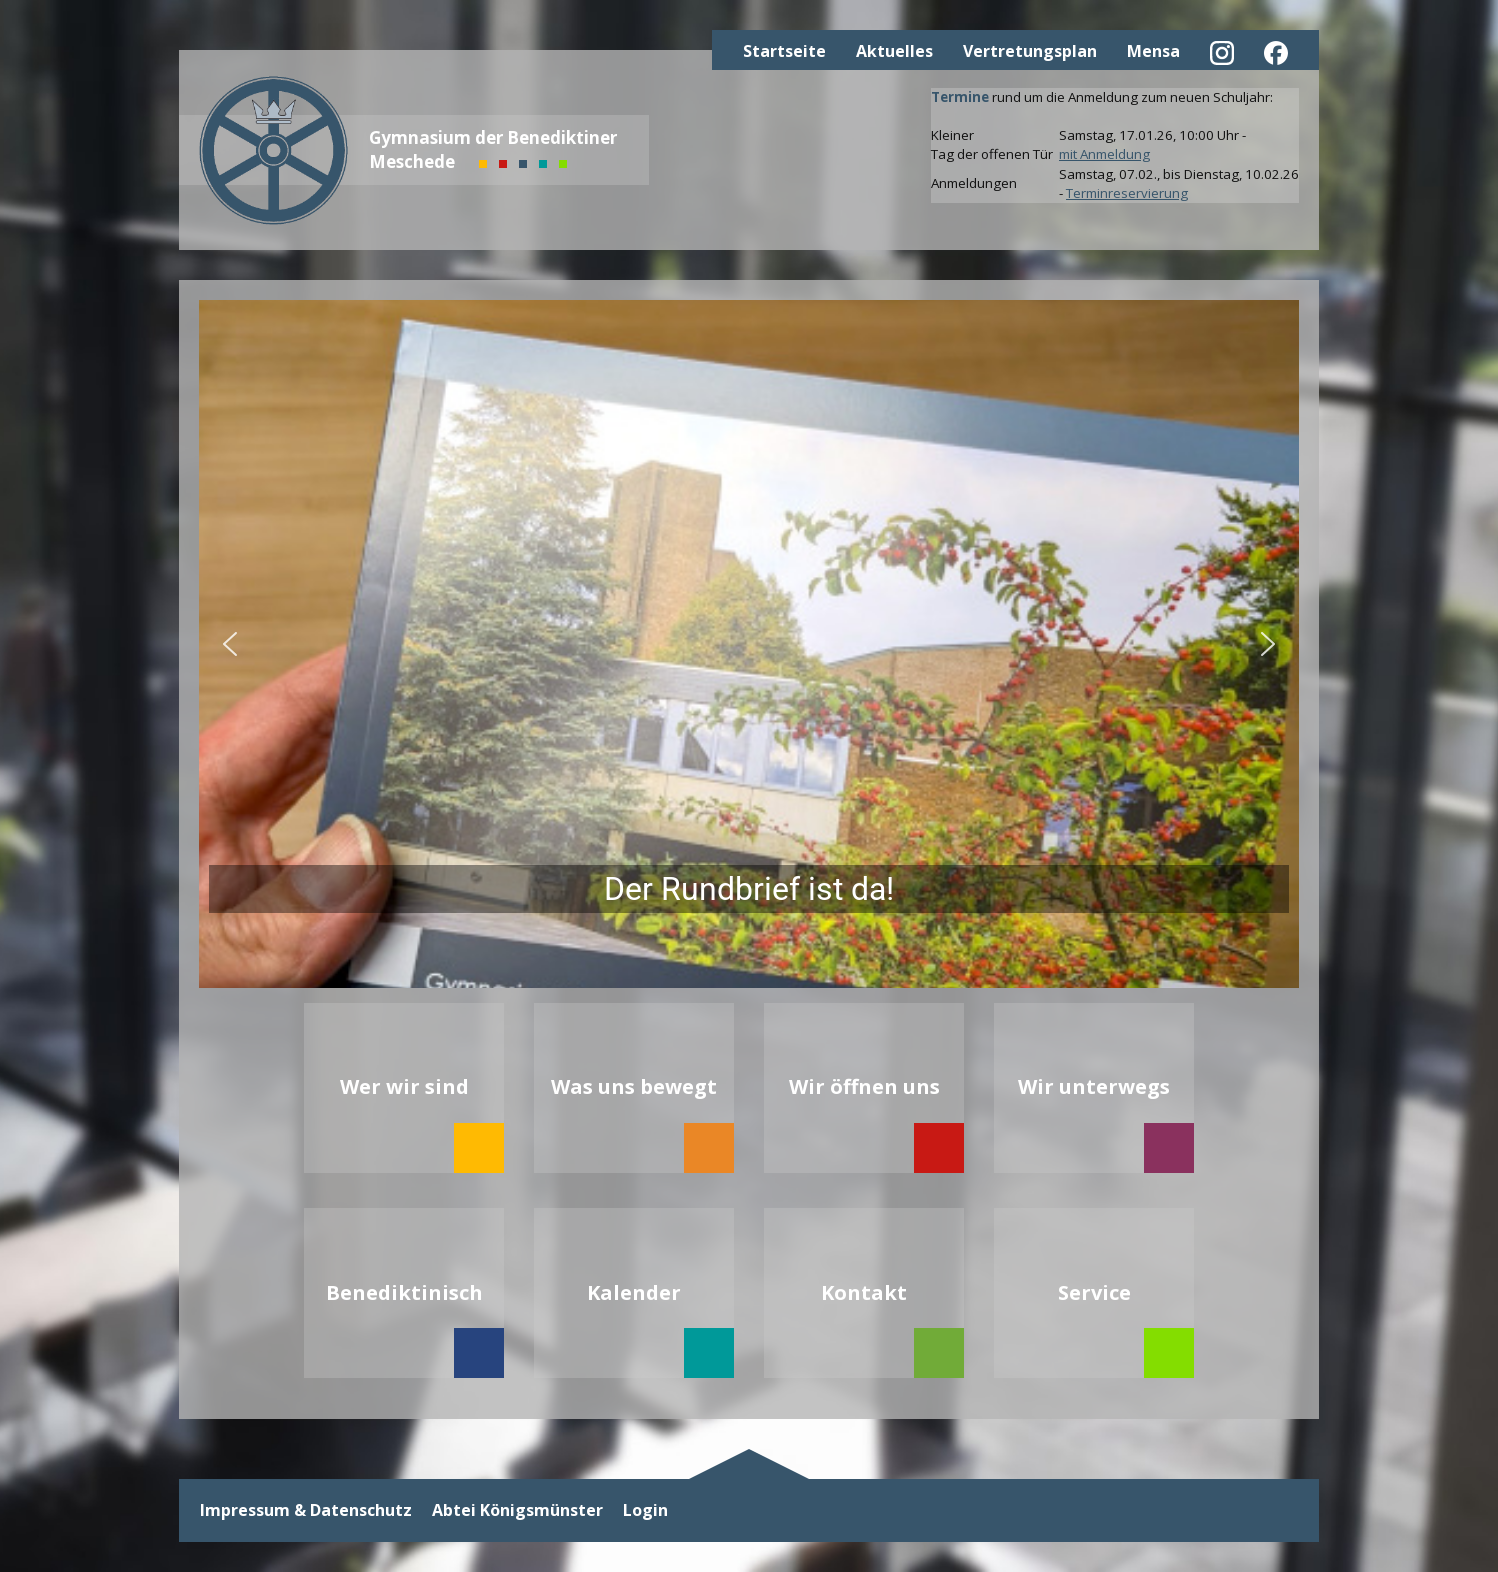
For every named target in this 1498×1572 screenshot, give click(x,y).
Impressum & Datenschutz (306, 1510)
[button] (749, 644)
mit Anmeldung (1104, 154)
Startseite (784, 51)
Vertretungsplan (1030, 51)
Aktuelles (894, 51)
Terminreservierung (1127, 193)
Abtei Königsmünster (517, 1510)
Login (645, 1510)
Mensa (1153, 51)
